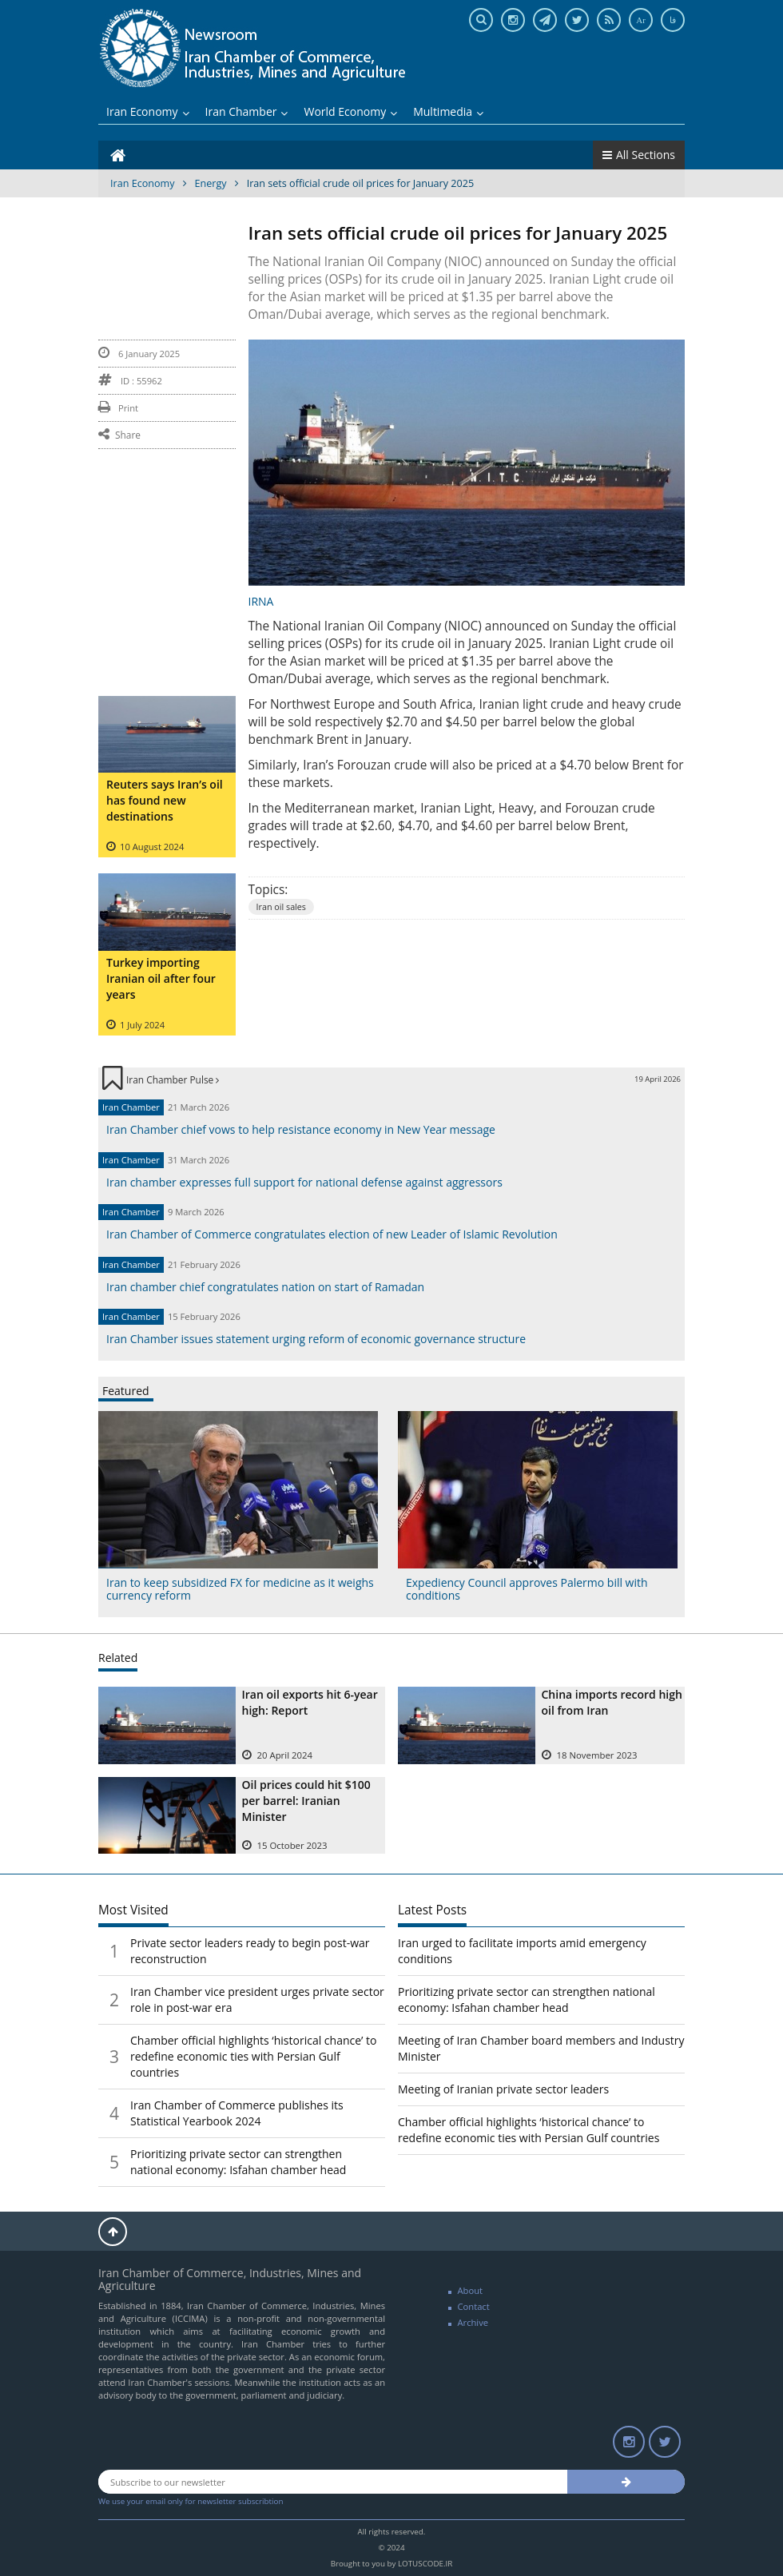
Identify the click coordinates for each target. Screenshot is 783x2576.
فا (673, 20)
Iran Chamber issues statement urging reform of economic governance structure (316, 1338)
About (470, 2290)
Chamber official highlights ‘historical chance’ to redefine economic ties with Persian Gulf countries (253, 2056)
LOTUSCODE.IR (425, 2563)
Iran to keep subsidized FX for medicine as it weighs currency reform (240, 1588)
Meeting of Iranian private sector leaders (503, 2089)
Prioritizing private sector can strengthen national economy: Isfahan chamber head (238, 2161)
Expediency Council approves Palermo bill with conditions (527, 1588)
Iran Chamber (246, 111)
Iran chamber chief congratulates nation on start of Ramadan (265, 1286)
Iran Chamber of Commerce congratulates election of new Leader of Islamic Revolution (332, 1234)
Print (118, 408)
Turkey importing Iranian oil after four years (161, 978)
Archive (473, 2322)
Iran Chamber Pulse (172, 1079)
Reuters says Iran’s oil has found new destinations (164, 800)
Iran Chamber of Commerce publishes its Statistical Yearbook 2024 (237, 2113)
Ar (641, 20)
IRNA (261, 601)
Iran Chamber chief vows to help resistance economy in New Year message (300, 1129)
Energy (211, 183)
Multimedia (448, 111)
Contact (474, 2306)
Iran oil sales (281, 906)
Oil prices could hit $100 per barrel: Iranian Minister (306, 1800)
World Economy (350, 111)
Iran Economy (147, 111)
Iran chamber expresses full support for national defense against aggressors (304, 1182)
